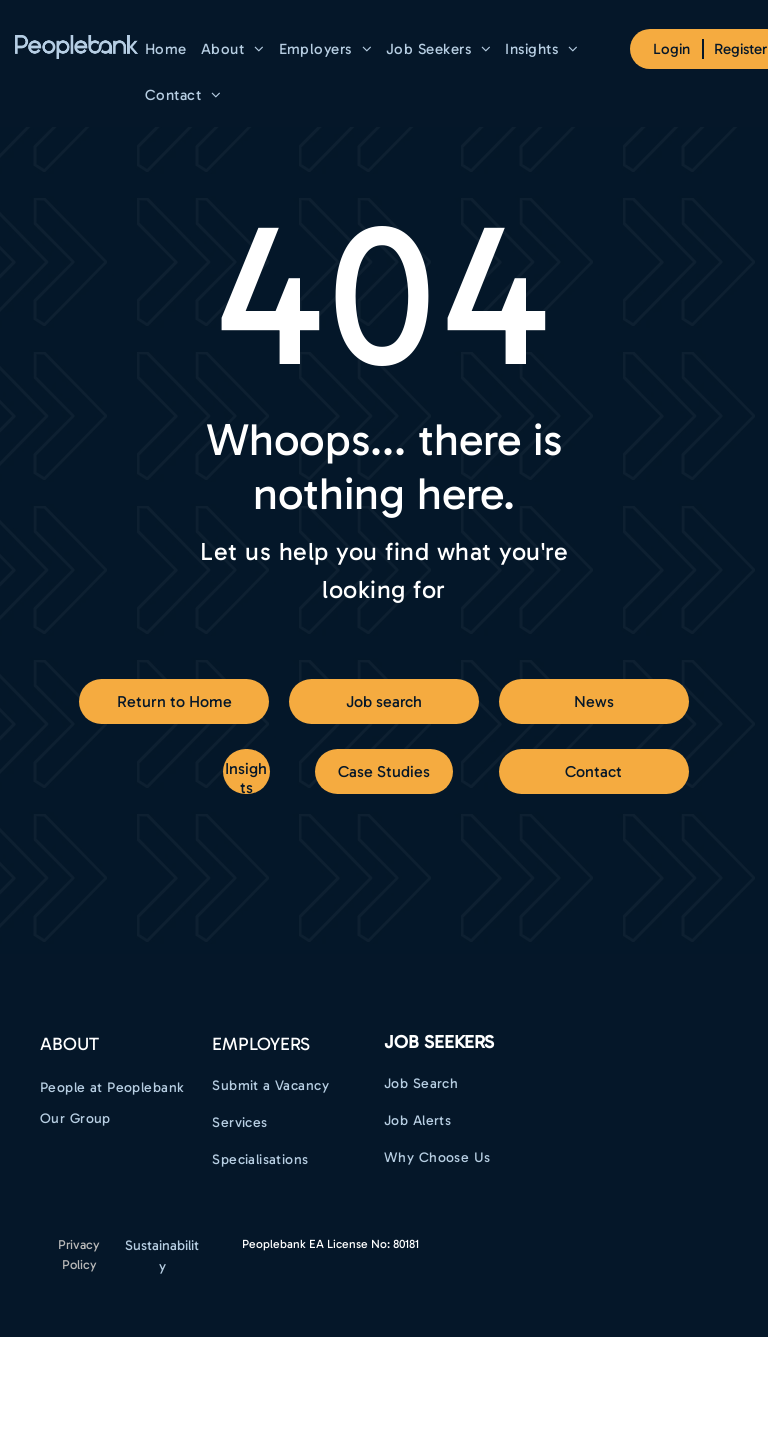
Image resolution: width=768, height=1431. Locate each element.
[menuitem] (166, 49)
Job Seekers (439, 1042)
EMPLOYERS (261, 1044)
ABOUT (69, 1044)
